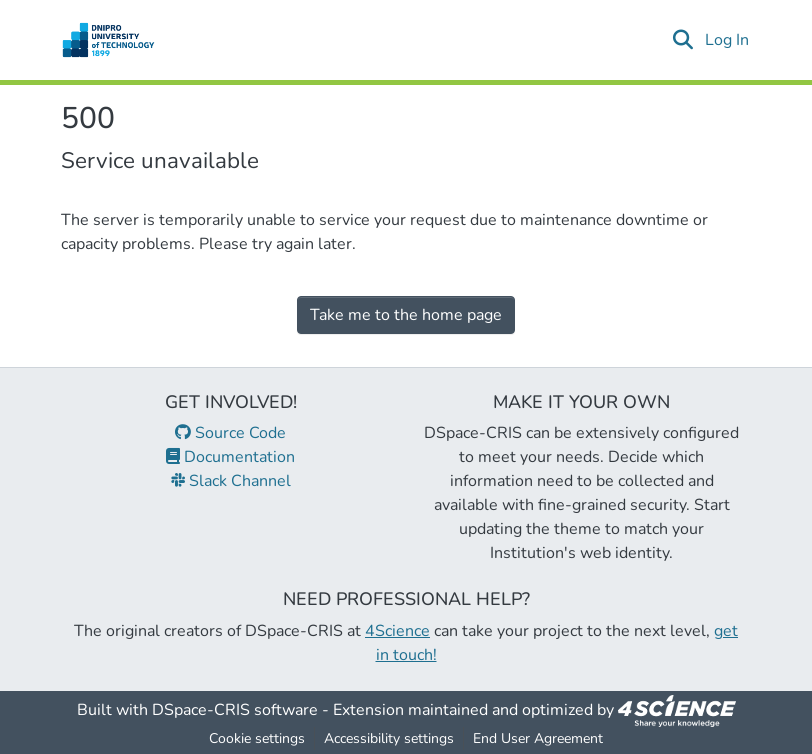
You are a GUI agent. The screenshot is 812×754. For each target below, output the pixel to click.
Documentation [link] (230, 457)
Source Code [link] (230, 433)
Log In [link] (728, 40)
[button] (108, 40)
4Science (397, 631)
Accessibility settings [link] (389, 738)
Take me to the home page (406, 315)
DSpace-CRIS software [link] (235, 710)
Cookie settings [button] (257, 738)
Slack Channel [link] (231, 481)
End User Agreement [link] (538, 738)
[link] (677, 710)
